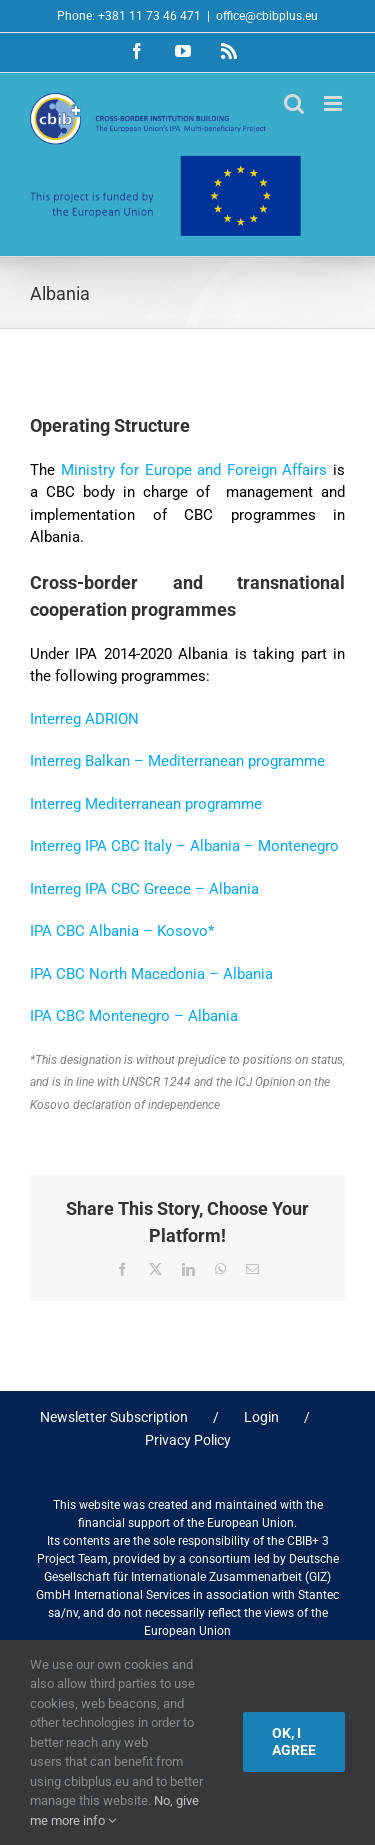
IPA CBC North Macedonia (119, 974)
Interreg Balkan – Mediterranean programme (177, 761)
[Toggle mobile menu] (334, 103)
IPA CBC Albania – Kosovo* (122, 931)
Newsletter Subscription (114, 1417)
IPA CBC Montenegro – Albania (134, 1016)
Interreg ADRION (84, 719)
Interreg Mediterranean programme (146, 804)
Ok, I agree (294, 1741)
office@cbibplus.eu (267, 16)
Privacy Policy (188, 1440)
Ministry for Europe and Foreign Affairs (194, 470)
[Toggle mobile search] (294, 103)
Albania (246, 974)
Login (261, 1417)
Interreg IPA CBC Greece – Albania (144, 889)
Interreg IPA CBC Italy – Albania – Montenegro (184, 846)
